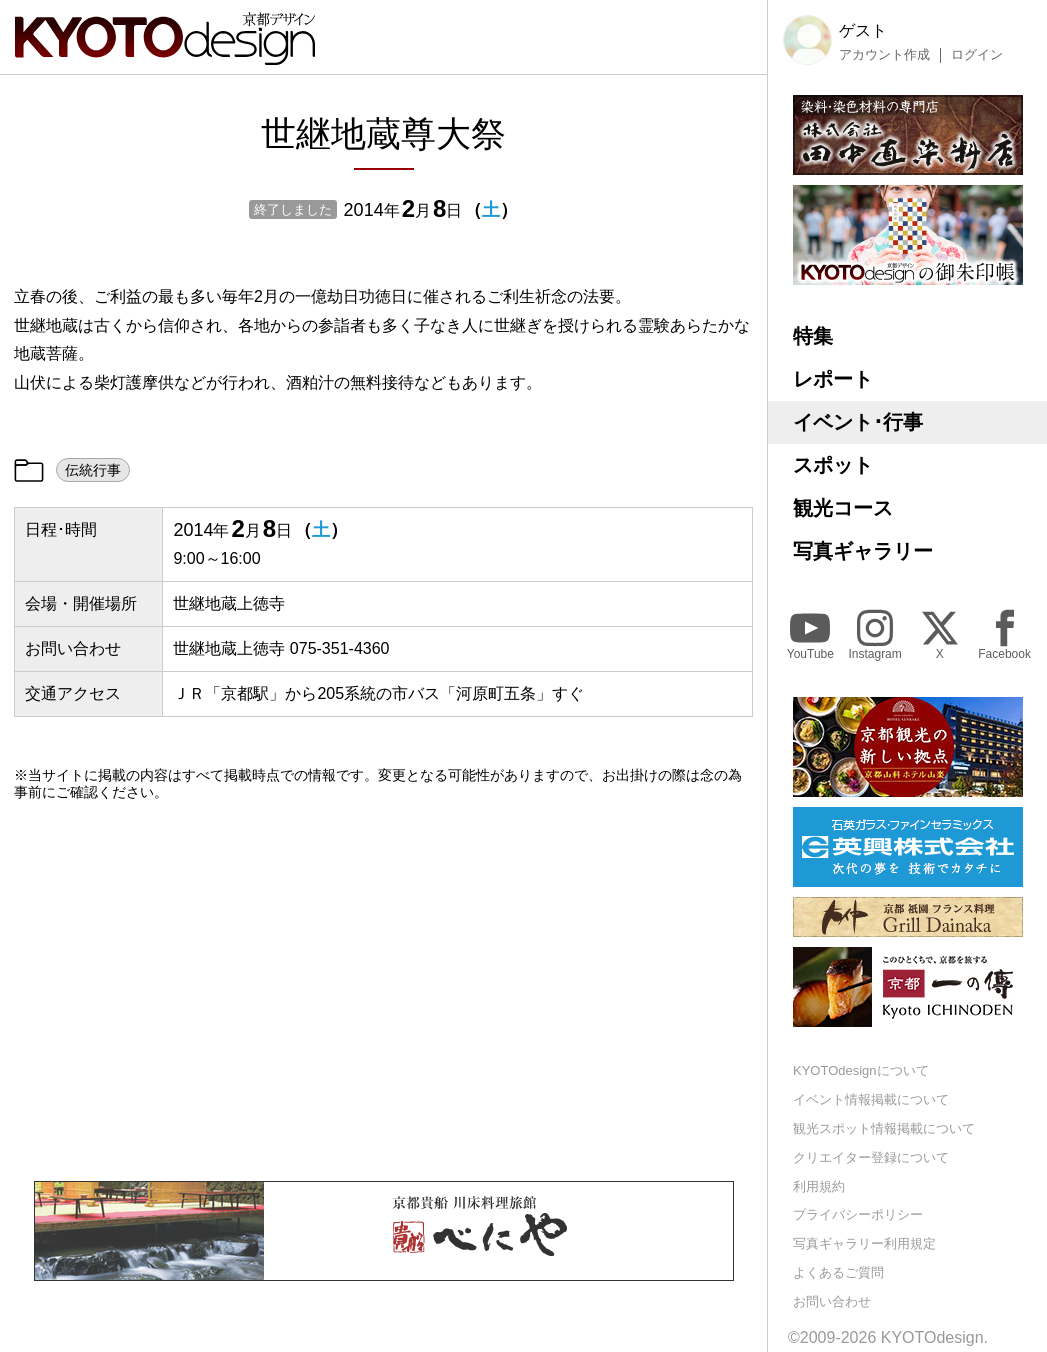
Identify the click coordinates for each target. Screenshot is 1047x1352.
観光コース (843, 508)
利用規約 (819, 1186)
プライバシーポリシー (858, 1214)
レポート (833, 379)
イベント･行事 (858, 422)
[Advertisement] (383, 991)
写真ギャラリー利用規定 (864, 1243)
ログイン (977, 55)
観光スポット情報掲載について (884, 1128)
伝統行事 (93, 470)
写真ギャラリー (863, 551)
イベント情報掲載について (871, 1099)
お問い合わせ (832, 1301)
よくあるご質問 (838, 1272)
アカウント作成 (884, 55)
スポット (833, 465)
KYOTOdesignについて (861, 1070)
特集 (813, 336)
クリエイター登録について (871, 1157)
